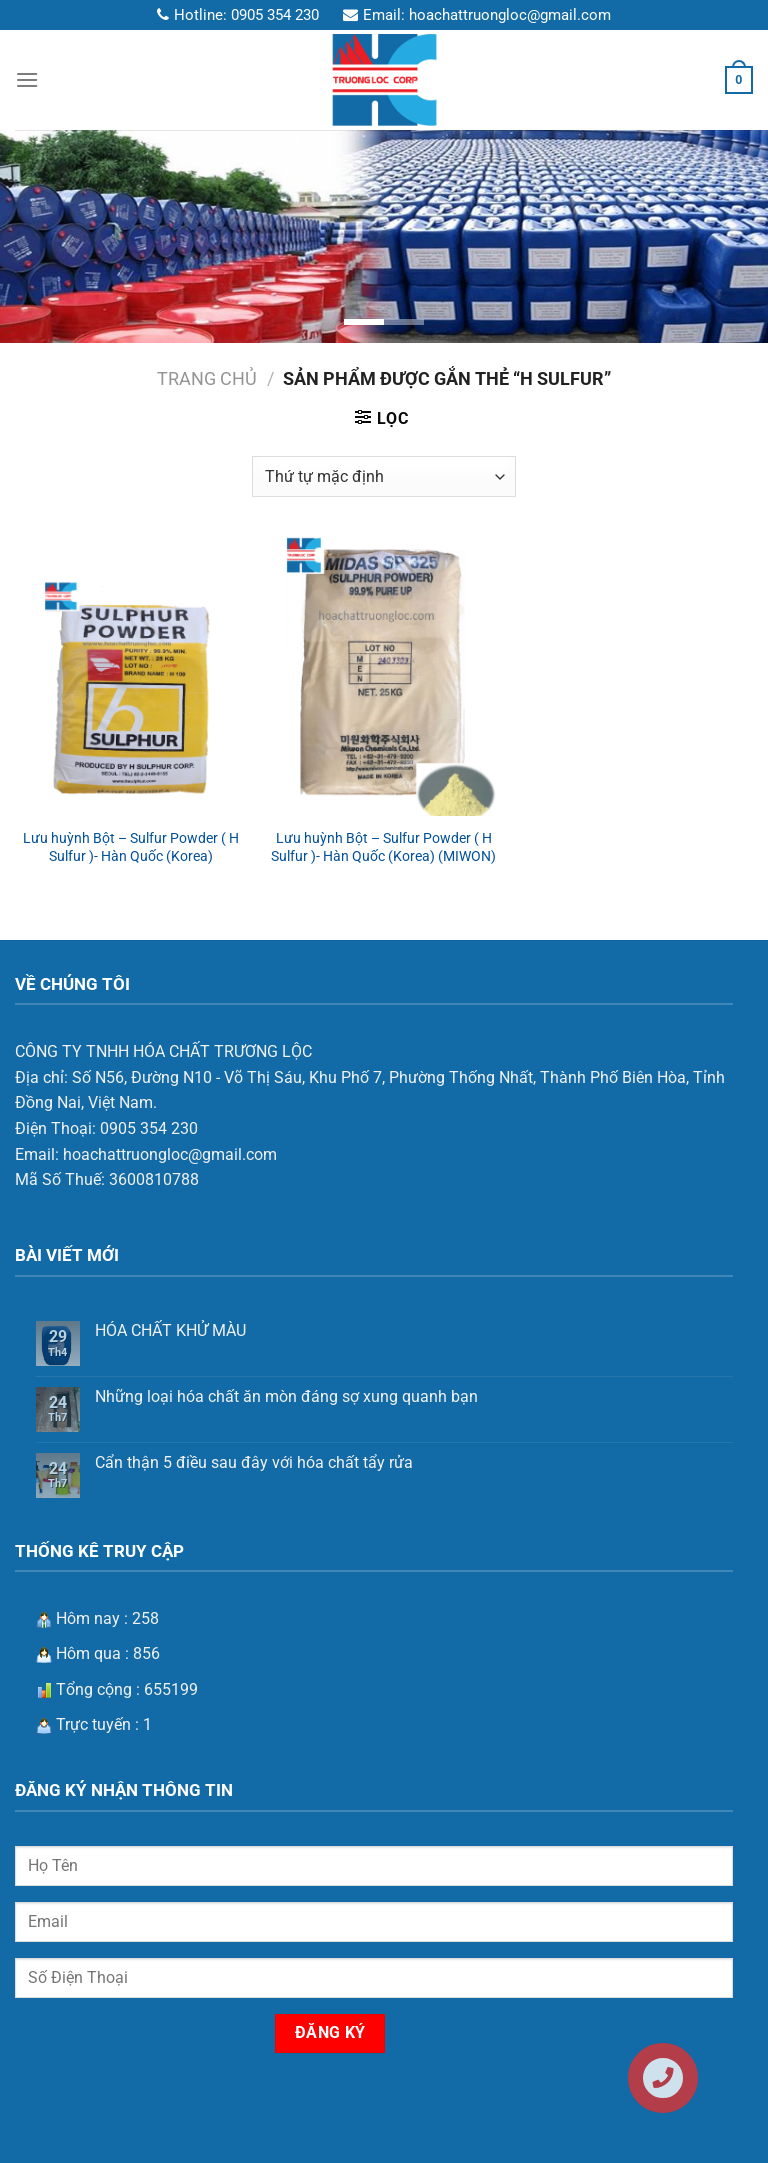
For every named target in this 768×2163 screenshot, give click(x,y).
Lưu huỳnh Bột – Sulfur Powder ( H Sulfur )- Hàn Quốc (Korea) (131, 848)
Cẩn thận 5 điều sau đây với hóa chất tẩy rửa (254, 1462)
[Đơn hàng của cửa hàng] (383, 476)
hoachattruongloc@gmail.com (510, 15)
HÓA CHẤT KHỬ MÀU (170, 1330)
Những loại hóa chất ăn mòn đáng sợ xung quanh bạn (286, 1396)
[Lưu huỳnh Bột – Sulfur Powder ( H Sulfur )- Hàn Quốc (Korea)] (131, 677)
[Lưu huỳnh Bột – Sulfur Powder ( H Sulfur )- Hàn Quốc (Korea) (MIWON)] (383, 677)
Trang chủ (207, 378)
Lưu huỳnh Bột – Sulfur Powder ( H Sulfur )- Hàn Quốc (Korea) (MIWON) (383, 848)
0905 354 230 (275, 15)
